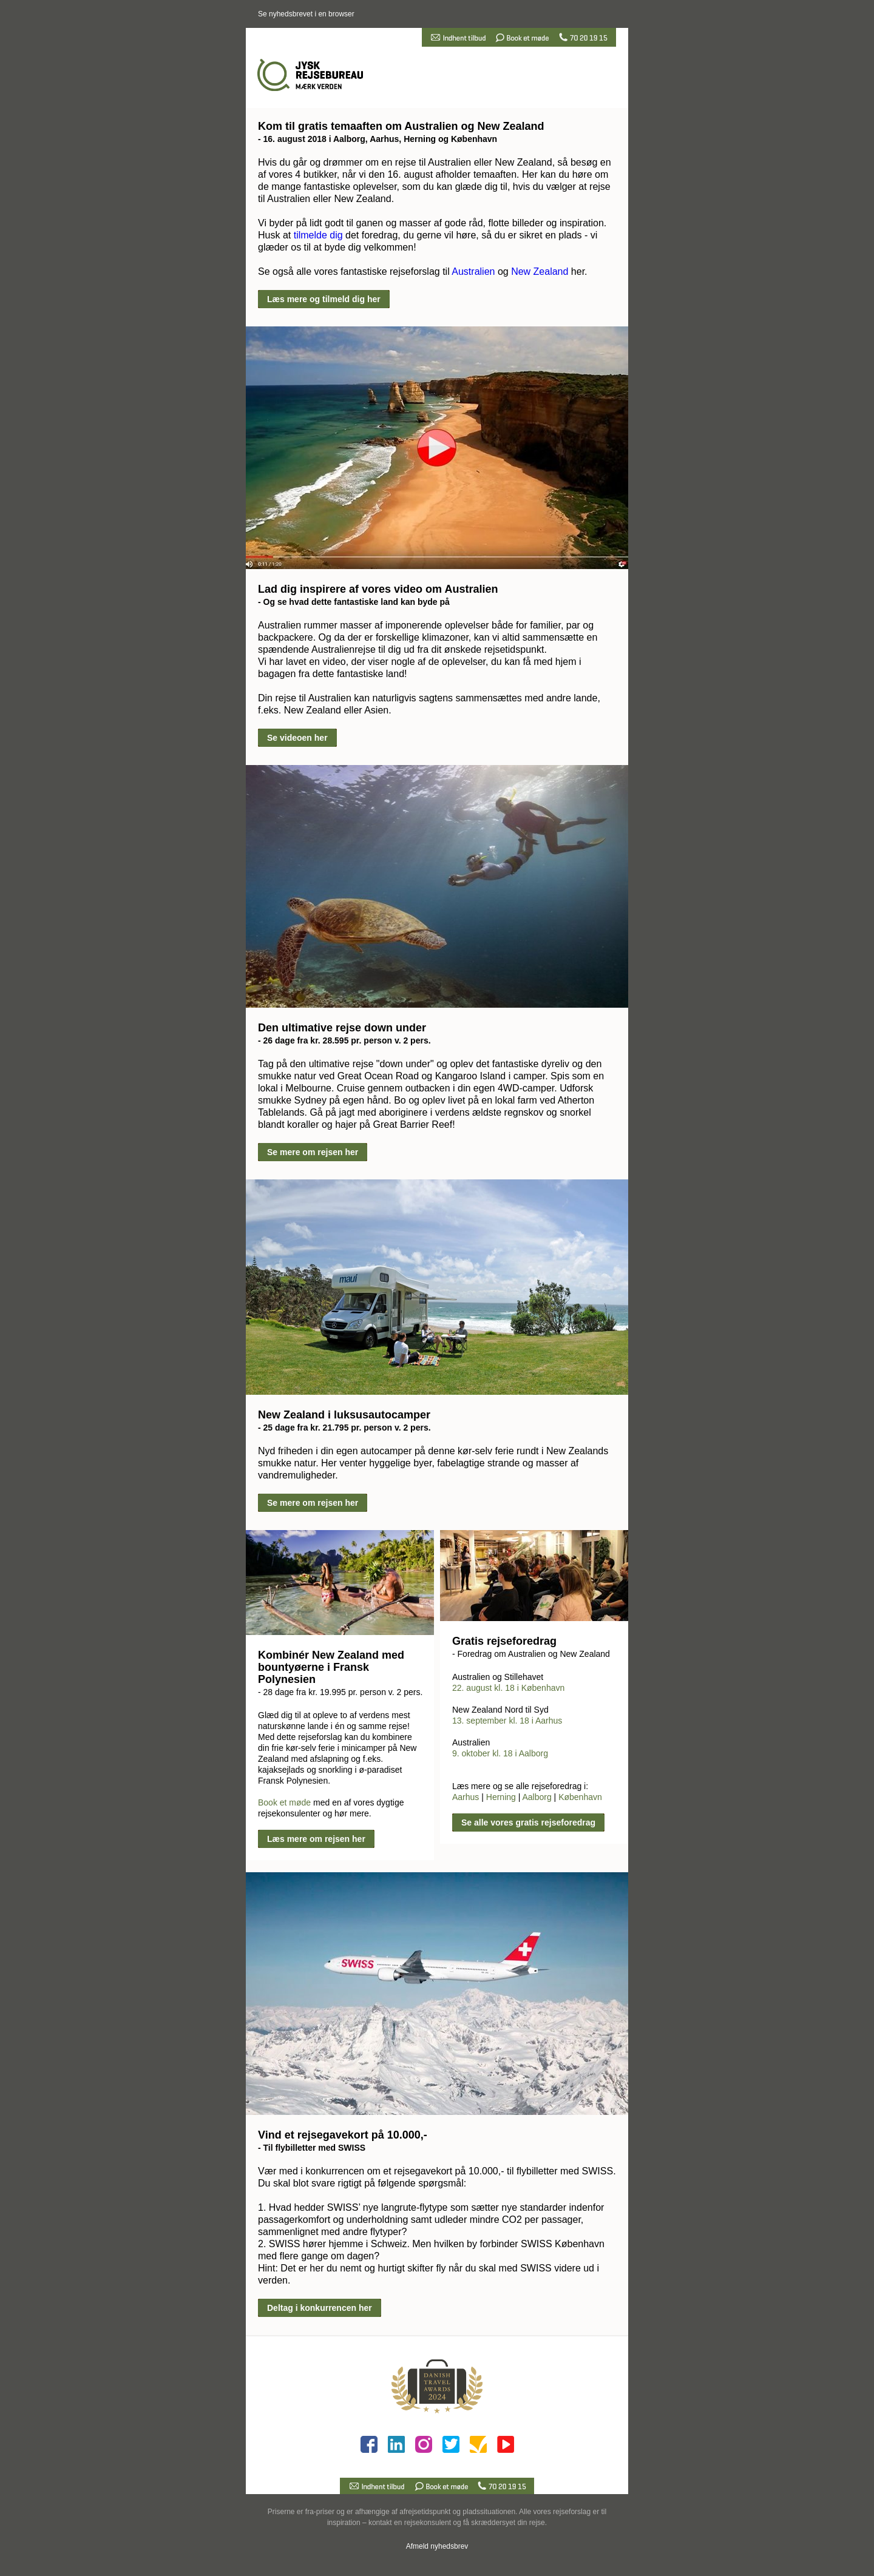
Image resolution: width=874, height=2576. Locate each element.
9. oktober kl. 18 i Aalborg (500, 1753)
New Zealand (539, 271)
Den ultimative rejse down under (342, 1028)
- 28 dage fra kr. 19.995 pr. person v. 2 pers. (340, 1692)
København (580, 1797)
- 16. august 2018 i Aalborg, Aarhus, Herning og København (377, 139)
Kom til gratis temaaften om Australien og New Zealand (401, 126)
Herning (501, 1797)
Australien (473, 271)
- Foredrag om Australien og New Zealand (531, 1654)
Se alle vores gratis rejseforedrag (528, 1822)
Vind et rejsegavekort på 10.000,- (342, 2135)
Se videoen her (297, 738)
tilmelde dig (318, 235)
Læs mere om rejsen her (316, 1839)
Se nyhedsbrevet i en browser (306, 14)
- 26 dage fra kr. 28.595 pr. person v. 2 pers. (344, 1040)
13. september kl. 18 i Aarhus (507, 1720)
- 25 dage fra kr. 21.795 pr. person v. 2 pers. (344, 1427)
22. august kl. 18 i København (508, 1688)
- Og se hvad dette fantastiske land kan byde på (354, 602)
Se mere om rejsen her (312, 1152)
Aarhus (465, 1797)
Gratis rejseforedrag (504, 1641)
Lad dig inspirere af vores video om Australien (378, 589)
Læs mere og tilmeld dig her (324, 299)
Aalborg (536, 1797)
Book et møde (284, 1802)
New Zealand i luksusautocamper (344, 1415)
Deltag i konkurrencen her (319, 2308)
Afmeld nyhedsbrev (437, 2546)
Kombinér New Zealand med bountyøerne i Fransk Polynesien (331, 1667)
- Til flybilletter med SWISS (311, 2148)
